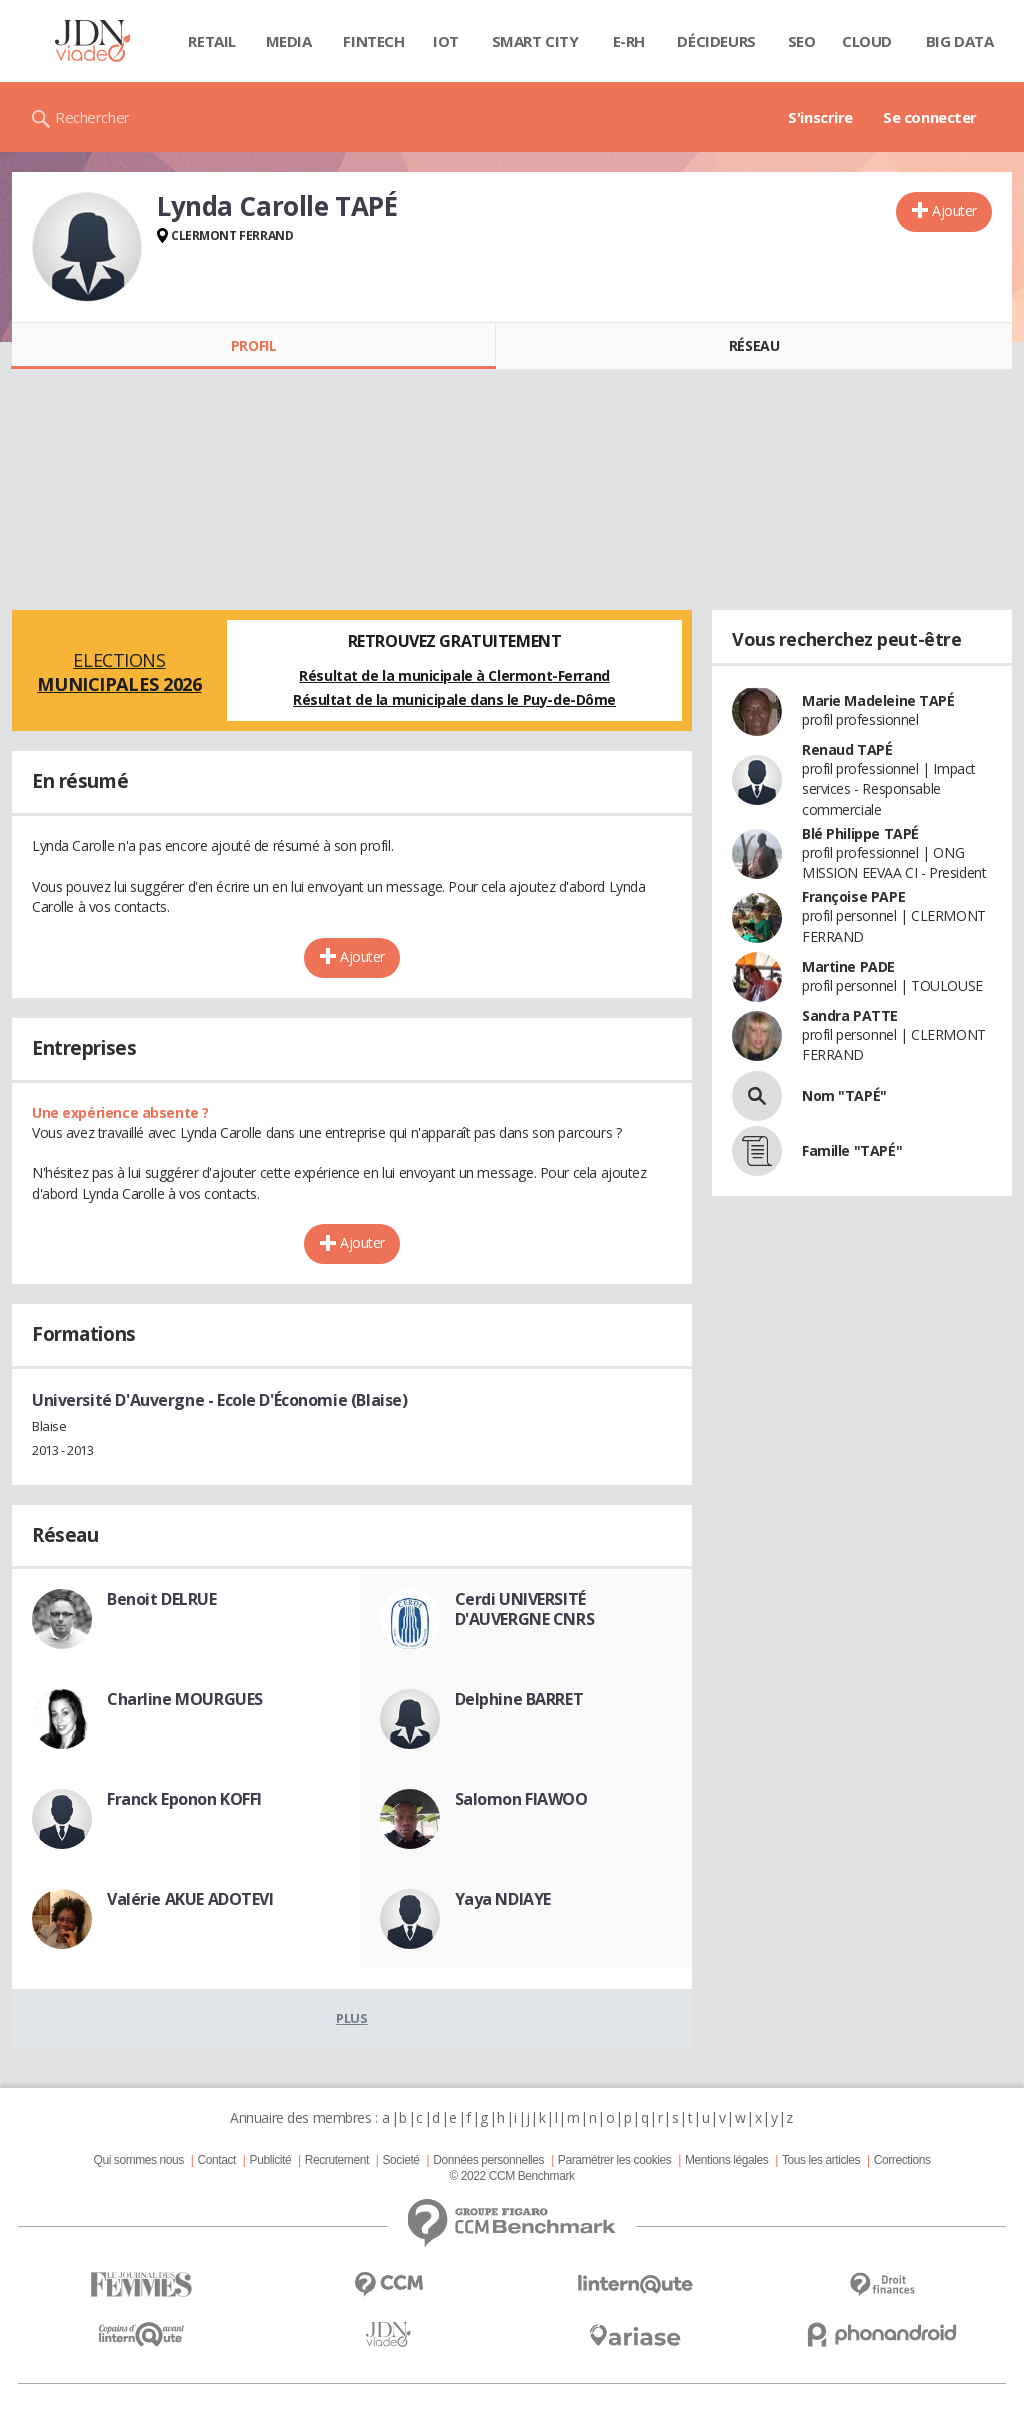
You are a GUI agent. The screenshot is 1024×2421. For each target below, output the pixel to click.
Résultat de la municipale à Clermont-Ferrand (454, 675)
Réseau (754, 345)
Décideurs (716, 41)
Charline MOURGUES (185, 1699)
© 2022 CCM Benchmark (511, 2176)
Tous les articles (821, 2160)
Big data (960, 41)
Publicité (271, 2160)
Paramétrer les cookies (614, 2160)
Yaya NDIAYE (503, 1899)
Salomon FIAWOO (521, 1799)
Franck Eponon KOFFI (184, 1799)
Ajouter (954, 210)
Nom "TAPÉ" (844, 1095)
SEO (802, 41)
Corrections (902, 2160)
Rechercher (92, 117)
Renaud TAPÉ (847, 749)
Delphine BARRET (519, 1699)
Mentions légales (726, 2160)
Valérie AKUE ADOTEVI (190, 1899)
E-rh (629, 41)
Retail (211, 41)
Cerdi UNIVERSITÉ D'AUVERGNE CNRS (525, 1609)
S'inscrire (820, 117)
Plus (351, 2018)
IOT (446, 41)
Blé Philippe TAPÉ (860, 833)
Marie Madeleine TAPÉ (878, 700)
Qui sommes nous (138, 2160)
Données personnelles (488, 2160)
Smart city (535, 41)
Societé (400, 2160)
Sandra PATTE (850, 1015)
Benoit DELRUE (162, 1599)
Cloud (867, 41)
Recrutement (337, 2160)
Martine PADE (848, 966)
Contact (217, 2160)
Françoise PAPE (853, 896)
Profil (253, 345)
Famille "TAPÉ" (852, 1150)
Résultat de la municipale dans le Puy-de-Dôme (454, 699)
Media (289, 41)
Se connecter (930, 117)
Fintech (373, 41)
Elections (119, 672)
